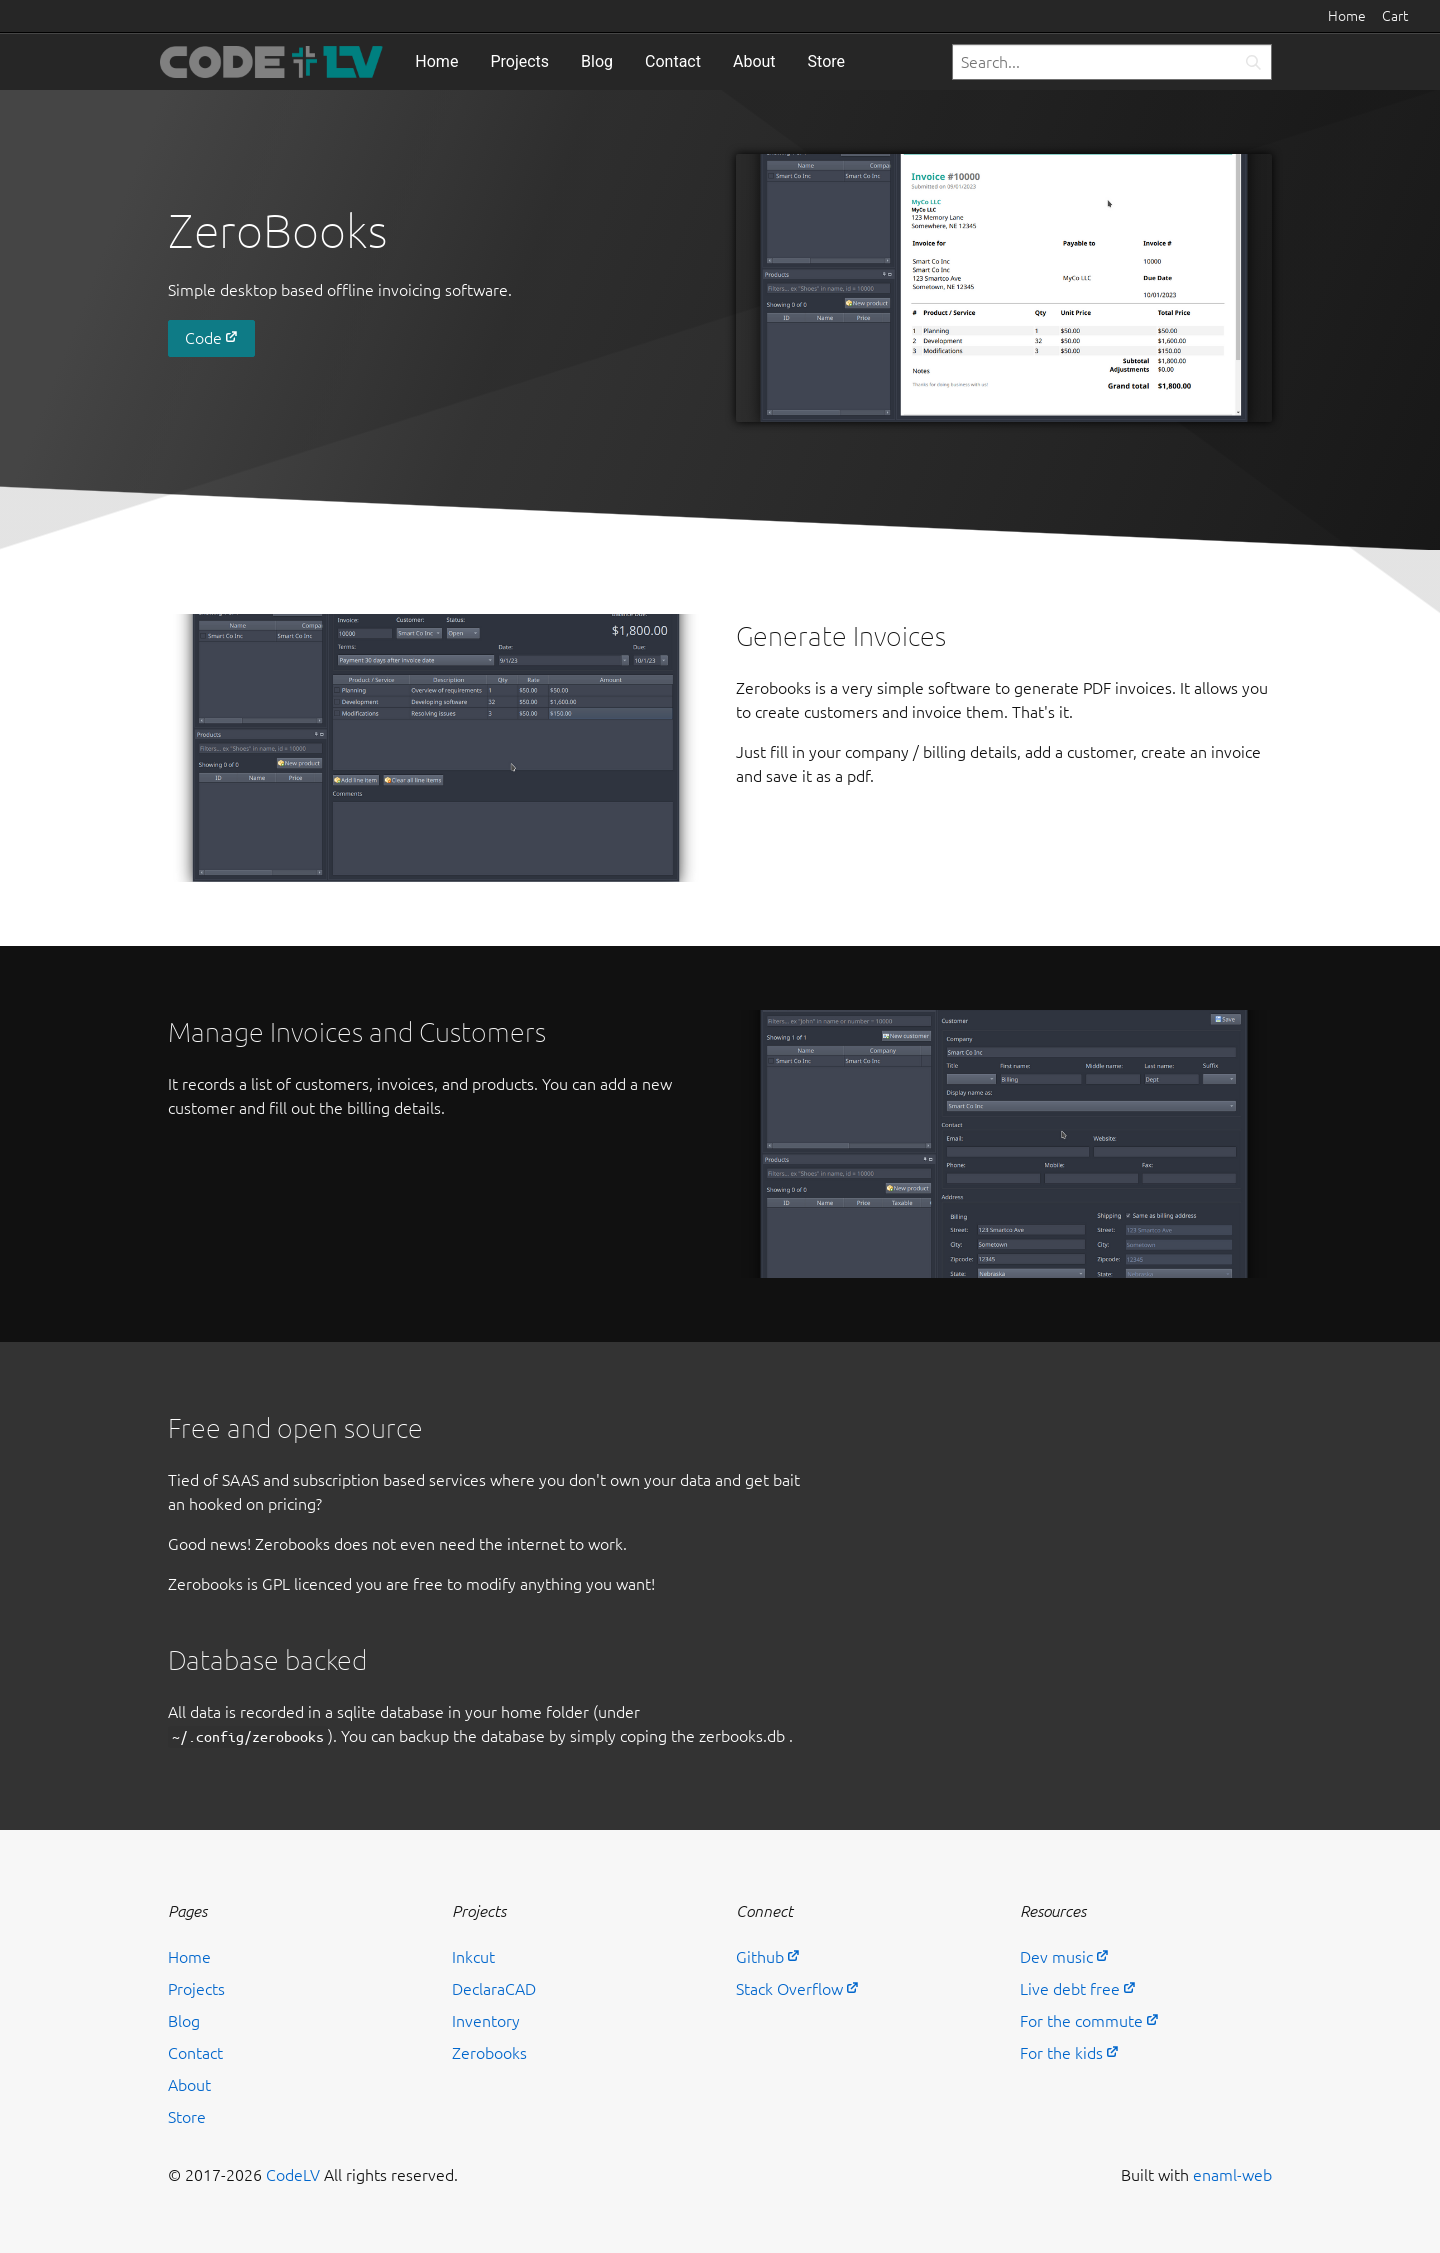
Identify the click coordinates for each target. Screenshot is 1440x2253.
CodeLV (293, 2175)
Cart (1395, 16)
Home (1347, 16)
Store (826, 61)
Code (203, 338)
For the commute (1081, 2021)
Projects (519, 61)
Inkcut (473, 1957)
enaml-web (1232, 2175)
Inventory (486, 2021)
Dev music (1056, 1957)
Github (760, 1957)
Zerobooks (489, 2053)
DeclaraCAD (494, 1989)
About (754, 61)
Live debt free (1070, 1989)
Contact (673, 61)
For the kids (1061, 2053)
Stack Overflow (789, 1989)
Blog (597, 61)
